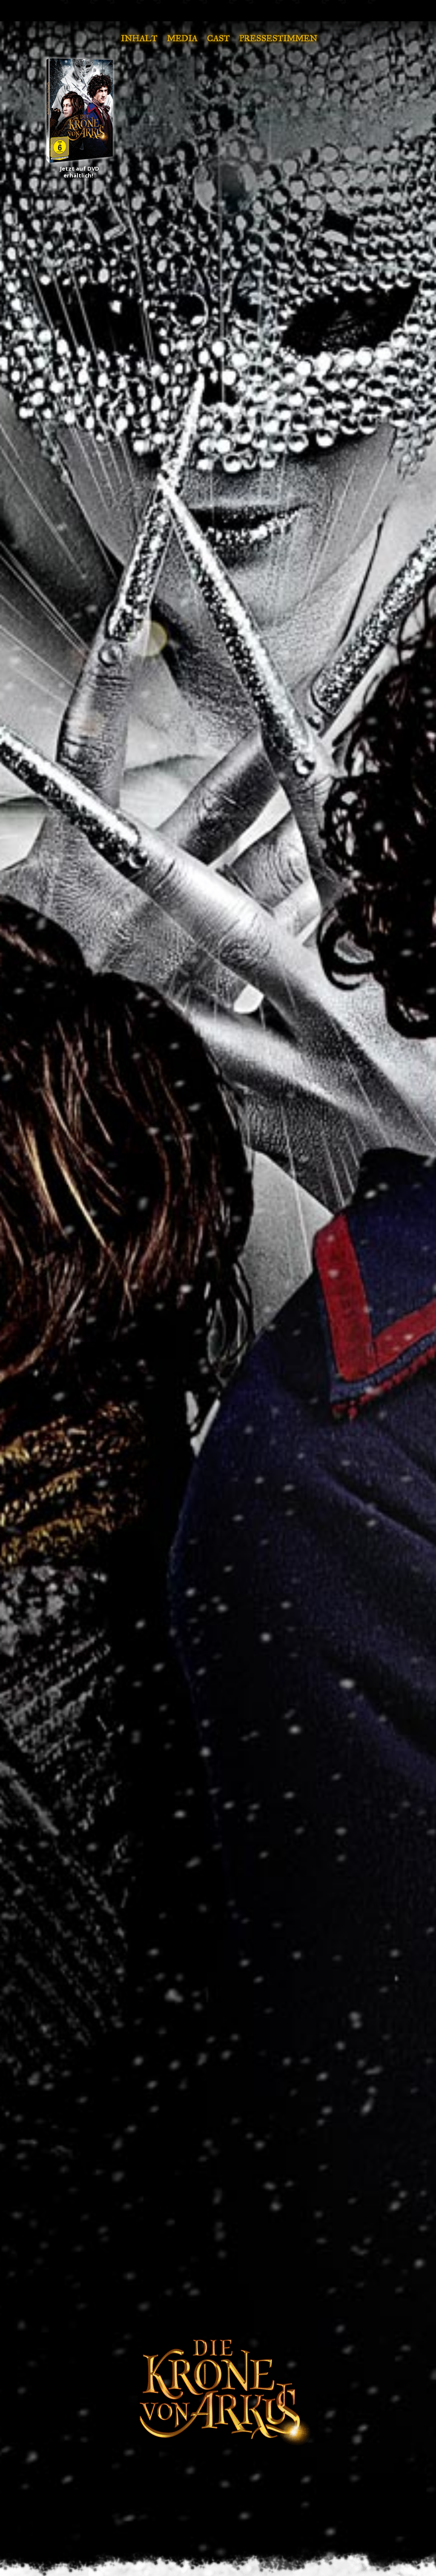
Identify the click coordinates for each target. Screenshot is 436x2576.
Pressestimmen (278, 38)
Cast (218, 38)
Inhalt (139, 38)
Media (182, 38)
